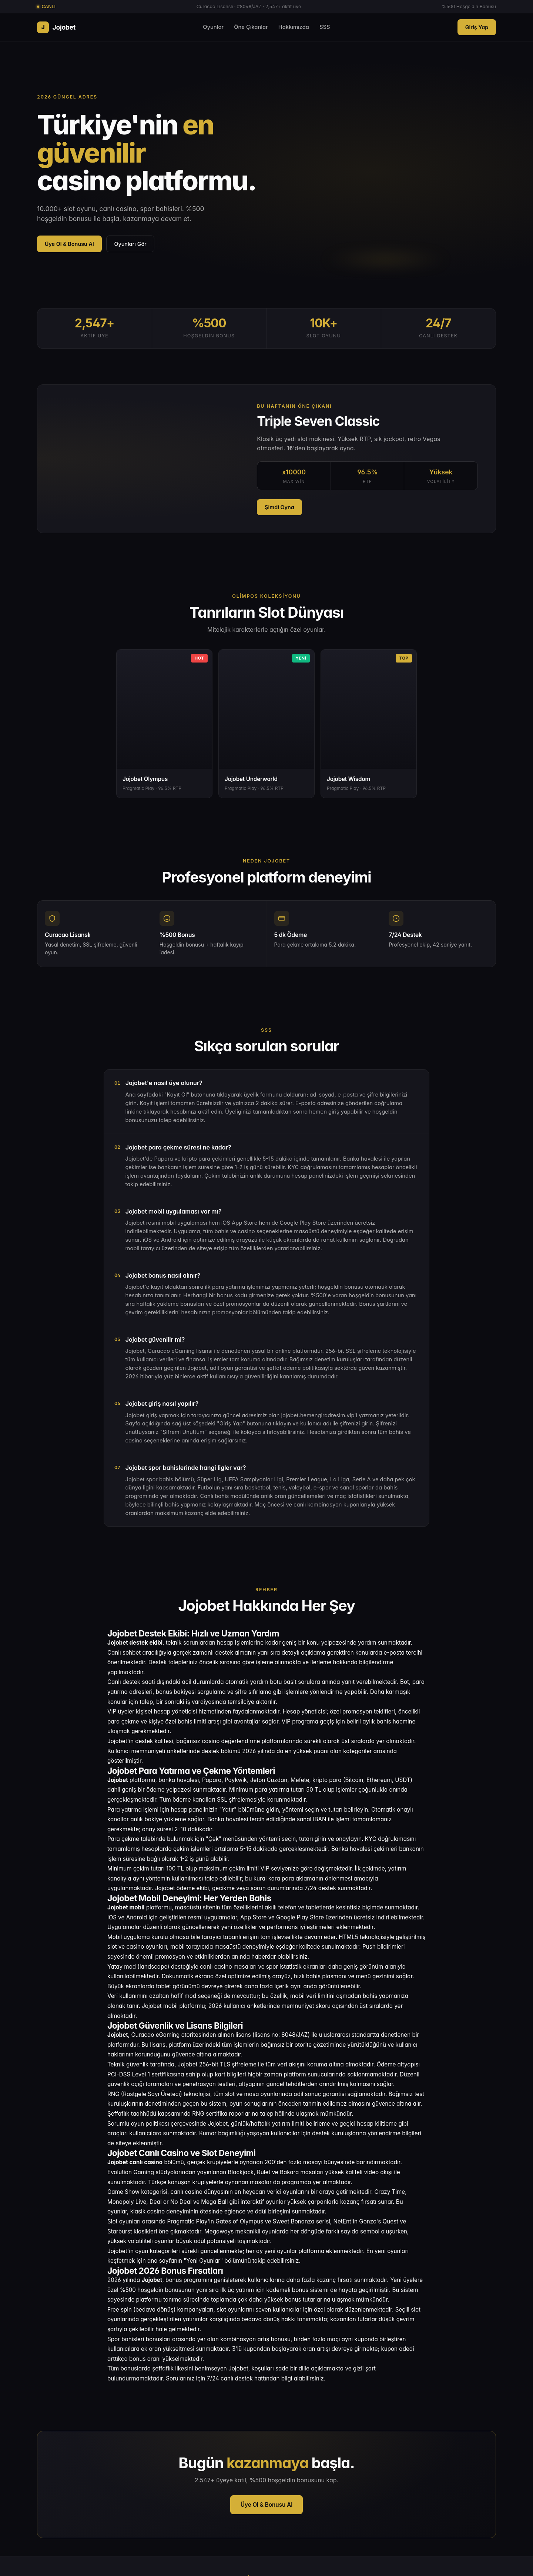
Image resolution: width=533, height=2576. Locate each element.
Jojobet (56, 27)
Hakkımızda (293, 27)
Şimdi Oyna (279, 507)
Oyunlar (213, 27)
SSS (324, 27)
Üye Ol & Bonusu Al (69, 244)
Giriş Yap (476, 27)
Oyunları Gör (130, 244)
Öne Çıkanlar (251, 27)
